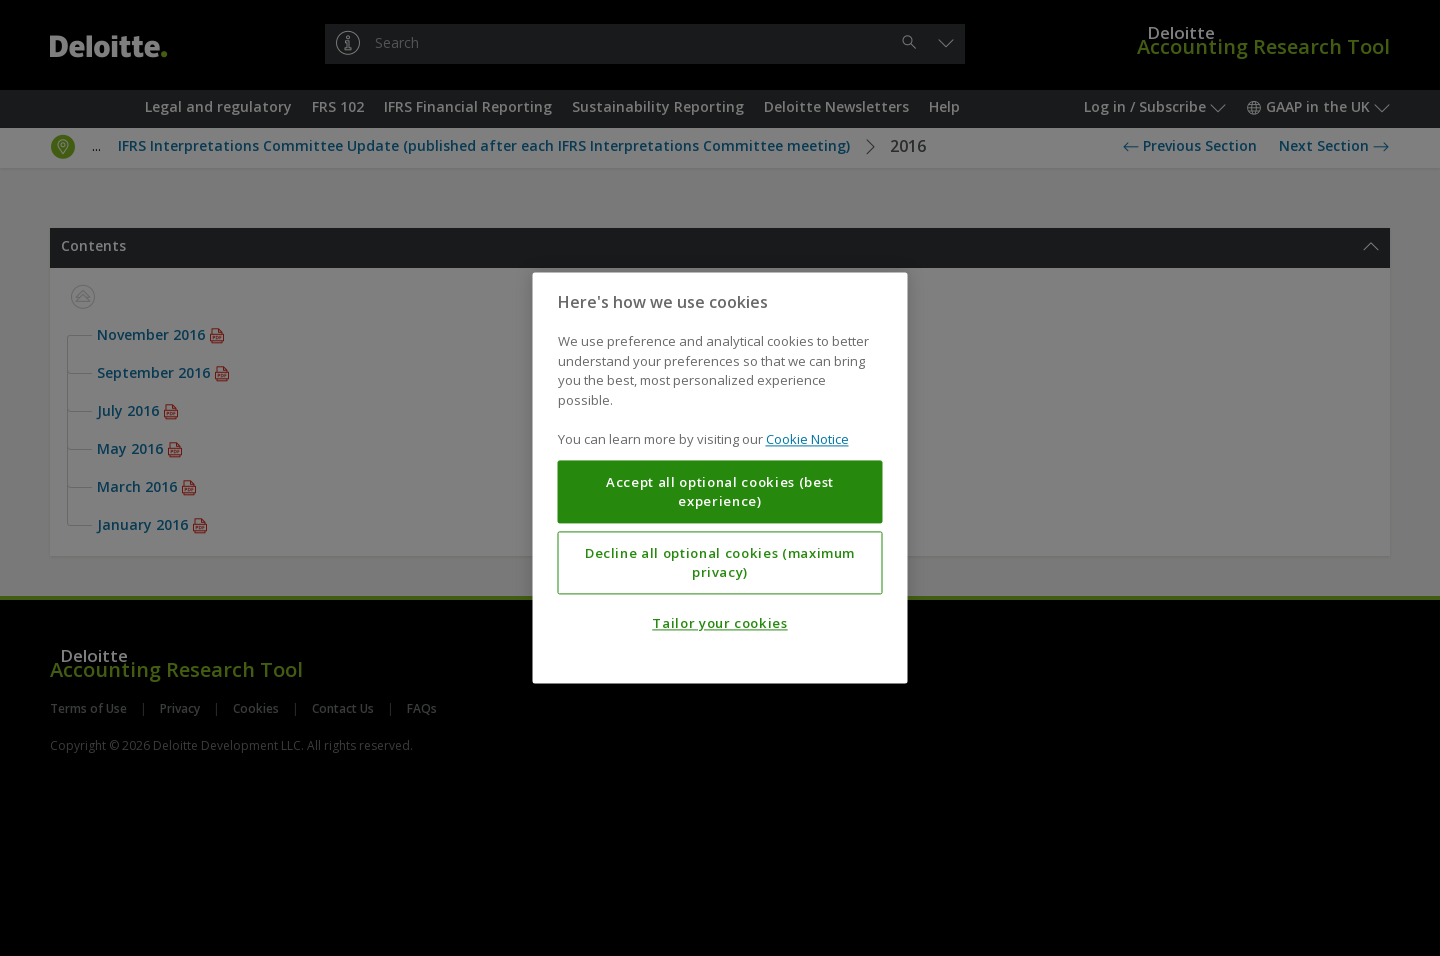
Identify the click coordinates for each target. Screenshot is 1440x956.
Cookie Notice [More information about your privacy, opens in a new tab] (807, 440)
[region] (720, 477)
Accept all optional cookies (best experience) (720, 492)
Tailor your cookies (719, 624)
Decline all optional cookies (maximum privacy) (720, 563)
